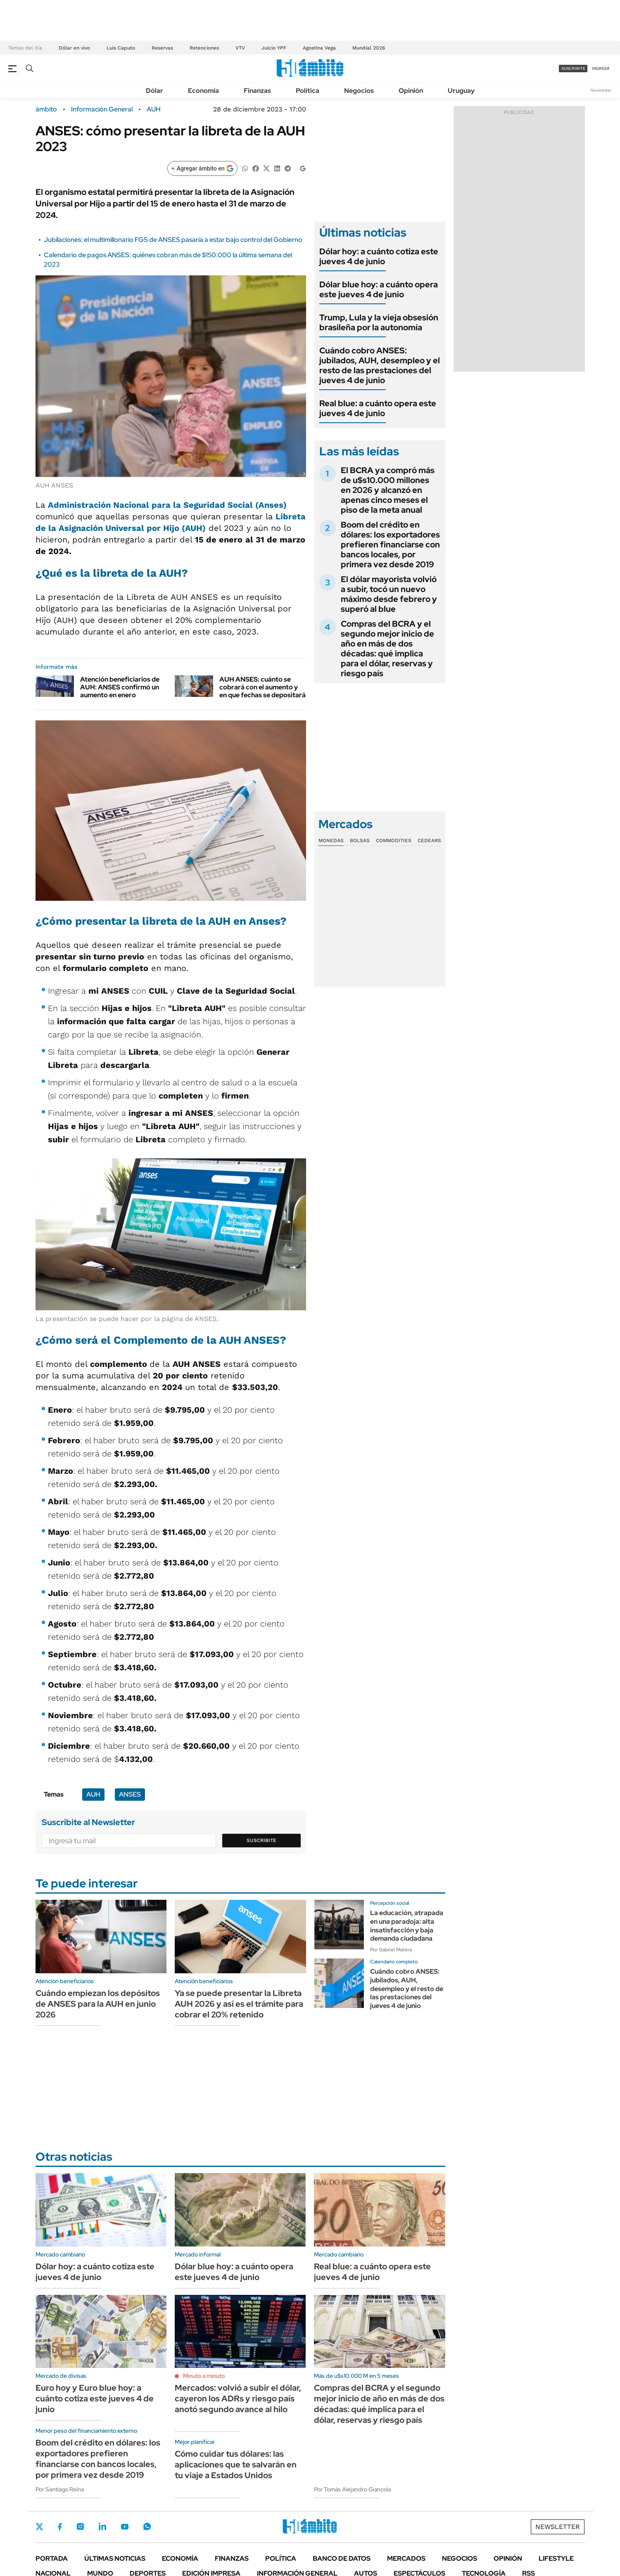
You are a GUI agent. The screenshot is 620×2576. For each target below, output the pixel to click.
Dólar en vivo (74, 48)
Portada (52, 2558)
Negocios (359, 90)
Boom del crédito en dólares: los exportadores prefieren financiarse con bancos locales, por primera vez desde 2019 (390, 544)
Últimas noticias (114, 2558)
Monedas (331, 840)
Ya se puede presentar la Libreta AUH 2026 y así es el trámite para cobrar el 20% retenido (239, 2004)
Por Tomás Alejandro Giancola (352, 2489)
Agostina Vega (319, 48)
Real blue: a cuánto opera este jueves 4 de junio (377, 408)
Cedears (429, 840)
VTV (240, 48)
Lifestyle (556, 2558)
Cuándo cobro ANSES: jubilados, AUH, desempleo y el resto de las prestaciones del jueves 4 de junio (379, 365)
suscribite (573, 68)
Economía (203, 90)
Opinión (411, 90)
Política (307, 90)
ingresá (601, 68)
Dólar (154, 90)
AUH (154, 109)
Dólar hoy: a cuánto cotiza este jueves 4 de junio (378, 256)
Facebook (60, 2526)
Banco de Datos (342, 2558)
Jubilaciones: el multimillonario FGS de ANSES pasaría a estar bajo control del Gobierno (173, 239)
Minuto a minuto (204, 2375)
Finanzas (257, 90)
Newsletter (601, 90)
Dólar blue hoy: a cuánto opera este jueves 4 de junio (378, 289)
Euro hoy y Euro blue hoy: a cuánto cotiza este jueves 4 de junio (95, 2398)
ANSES (130, 1794)
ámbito (46, 109)
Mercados (406, 2558)
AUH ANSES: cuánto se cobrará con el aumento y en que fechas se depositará (262, 687)
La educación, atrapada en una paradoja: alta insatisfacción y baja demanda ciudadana (406, 1925)
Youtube (125, 2527)
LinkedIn (102, 2526)
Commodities (393, 840)
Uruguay (461, 90)
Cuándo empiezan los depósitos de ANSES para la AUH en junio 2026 (98, 2004)
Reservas (162, 48)
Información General (102, 109)
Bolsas (360, 840)
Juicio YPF (273, 48)
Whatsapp (147, 2526)
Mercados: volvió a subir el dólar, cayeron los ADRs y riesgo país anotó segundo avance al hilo (238, 2398)
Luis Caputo (121, 48)
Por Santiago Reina (60, 2489)
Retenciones (204, 48)
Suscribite (261, 1840)
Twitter (40, 2526)
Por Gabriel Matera (391, 1949)
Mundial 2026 (368, 48)
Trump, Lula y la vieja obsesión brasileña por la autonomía (378, 322)
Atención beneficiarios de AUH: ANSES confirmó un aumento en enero (119, 687)
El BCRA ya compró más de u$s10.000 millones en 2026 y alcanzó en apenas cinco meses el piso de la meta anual (388, 490)
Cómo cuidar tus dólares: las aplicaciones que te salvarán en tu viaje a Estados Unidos (236, 2464)
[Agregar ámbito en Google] (202, 168)
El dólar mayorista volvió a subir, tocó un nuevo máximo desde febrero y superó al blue (389, 594)
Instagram (80, 2526)
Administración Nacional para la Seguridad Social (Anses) (167, 505)
